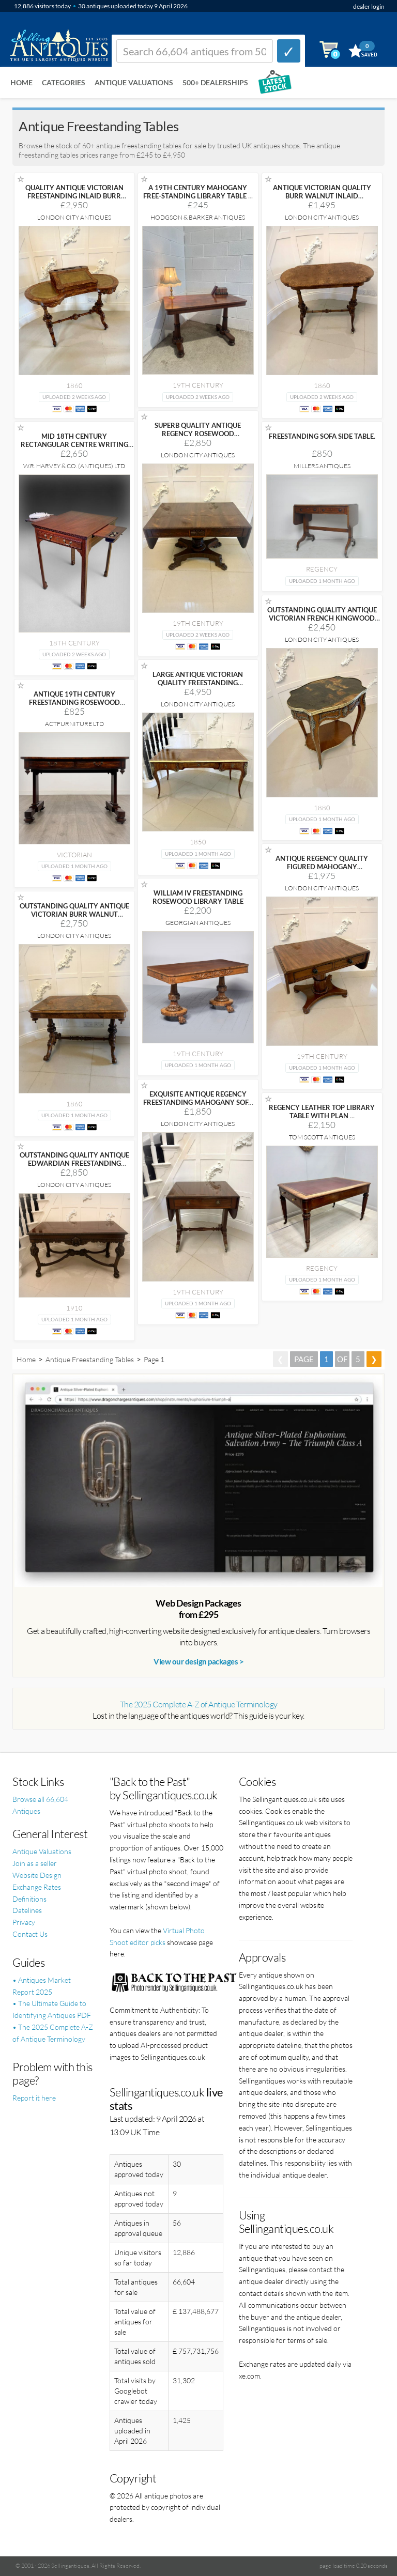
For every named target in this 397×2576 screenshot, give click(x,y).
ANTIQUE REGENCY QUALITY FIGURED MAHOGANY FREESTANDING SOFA (322, 866)
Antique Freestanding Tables (89, 1359)
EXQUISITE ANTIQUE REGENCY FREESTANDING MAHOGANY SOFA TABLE (198, 1102)
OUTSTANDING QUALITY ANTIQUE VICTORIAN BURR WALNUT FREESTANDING (74, 914)
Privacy (23, 1922)
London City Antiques (74, 217)
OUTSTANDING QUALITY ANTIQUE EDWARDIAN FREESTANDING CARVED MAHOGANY (74, 1163)
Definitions (29, 1898)
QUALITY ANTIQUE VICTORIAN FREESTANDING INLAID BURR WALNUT (74, 195)
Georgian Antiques (198, 923)
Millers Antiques (322, 466)
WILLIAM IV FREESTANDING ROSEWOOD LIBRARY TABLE (197, 897)
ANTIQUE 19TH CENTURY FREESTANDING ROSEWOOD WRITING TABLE (74, 702)
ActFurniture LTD (74, 724)
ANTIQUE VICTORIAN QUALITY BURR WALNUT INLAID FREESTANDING (322, 195)
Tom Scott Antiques (322, 1137)
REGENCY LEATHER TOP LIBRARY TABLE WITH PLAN (322, 1111)
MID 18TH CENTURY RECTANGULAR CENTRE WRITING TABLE (74, 444)
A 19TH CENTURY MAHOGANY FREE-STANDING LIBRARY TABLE (198, 191)
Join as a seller (34, 1863)
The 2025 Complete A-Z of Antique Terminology (199, 1704)
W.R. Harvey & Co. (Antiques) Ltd (74, 466)
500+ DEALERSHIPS (215, 82)
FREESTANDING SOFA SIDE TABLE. (322, 436)
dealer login (369, 6)
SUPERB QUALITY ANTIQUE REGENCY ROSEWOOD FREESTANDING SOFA (198, 433)
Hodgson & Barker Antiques (197, 217)
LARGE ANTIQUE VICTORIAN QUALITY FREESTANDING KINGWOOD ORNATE (197, 682)
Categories (63, 82)
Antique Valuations (134, 82)
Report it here (34, 2097)
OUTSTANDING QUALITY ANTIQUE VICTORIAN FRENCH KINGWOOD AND (322, 618)
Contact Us (30, 1934)
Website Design (37, 1875)
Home (21, 82)
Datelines (27, 1910)
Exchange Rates (36, 1887)
